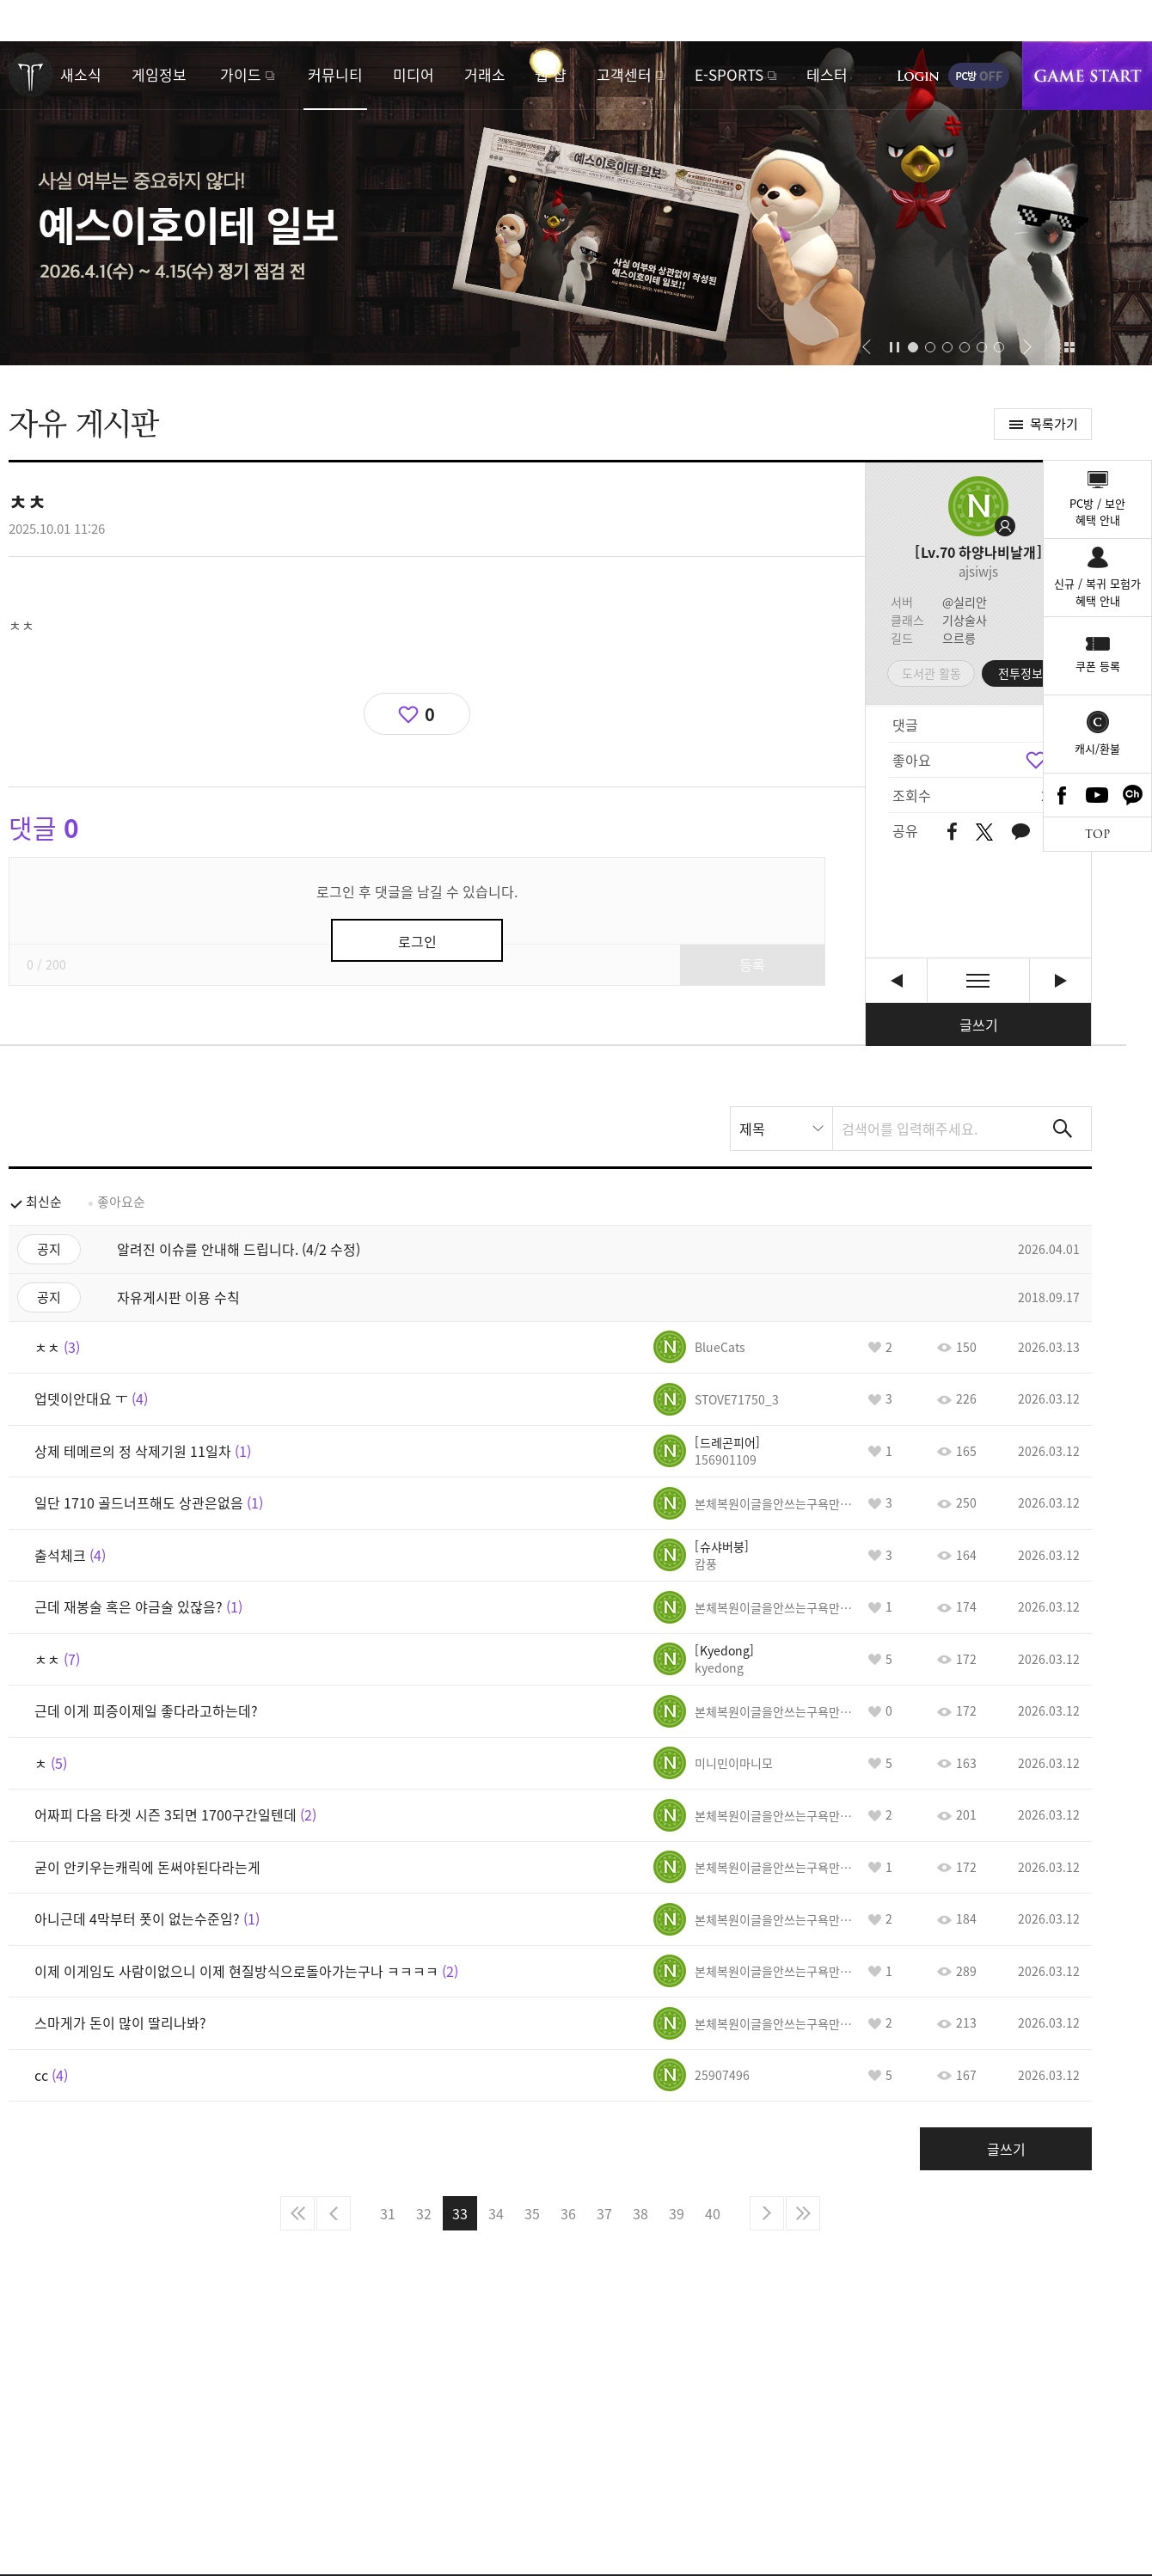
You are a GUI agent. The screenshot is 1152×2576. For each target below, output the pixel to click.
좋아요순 (121, 1201)
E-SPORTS (729, 74)
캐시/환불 (1097, 748)
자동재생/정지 (894, 347)
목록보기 (978, 980)
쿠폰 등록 (1097, 666)
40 (712, 2213)
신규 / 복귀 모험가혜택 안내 (1097, 592)
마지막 (803, 2213)
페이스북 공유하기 (952, 832)
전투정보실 (1026, 673)
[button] (866, 347)
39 (676, 2213)
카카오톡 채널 (1133, 795)
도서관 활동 (931, 673)
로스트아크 (31, 75)
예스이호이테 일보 (576, 203)
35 (532, 2213)
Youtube (1098, 795)
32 (424, 2213)
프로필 (978, 506)
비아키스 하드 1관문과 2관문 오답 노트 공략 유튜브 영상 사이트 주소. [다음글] (1060, 980)
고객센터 (624, 74)
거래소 (485, 74)
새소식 (80, 74)
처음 (297, 2213)
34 (496, 2213)
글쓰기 (978, 1024)
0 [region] (430, 713)
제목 (752, 1128)
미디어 (413, 74)
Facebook (1062, 795)
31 (387, 2213)
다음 (767, 2213)
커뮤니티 (335, 74)
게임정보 (159, 74)
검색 (1062, 1128)
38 (640, 2213)
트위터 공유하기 (984, 832)
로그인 (918, 75)
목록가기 (1054, 423)
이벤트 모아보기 (1069, 347)
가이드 (240, 74)
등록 (752, 964)
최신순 (44, 1201)
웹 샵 (551, 74)
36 (568, 2213)
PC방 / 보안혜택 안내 (1097, 512)
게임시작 (1087, 75)
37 (604, 2213)
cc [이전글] (896, 980)
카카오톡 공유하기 (1020, 832)
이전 (333, 2213)
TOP (1097, 834)
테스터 (827, 74)
